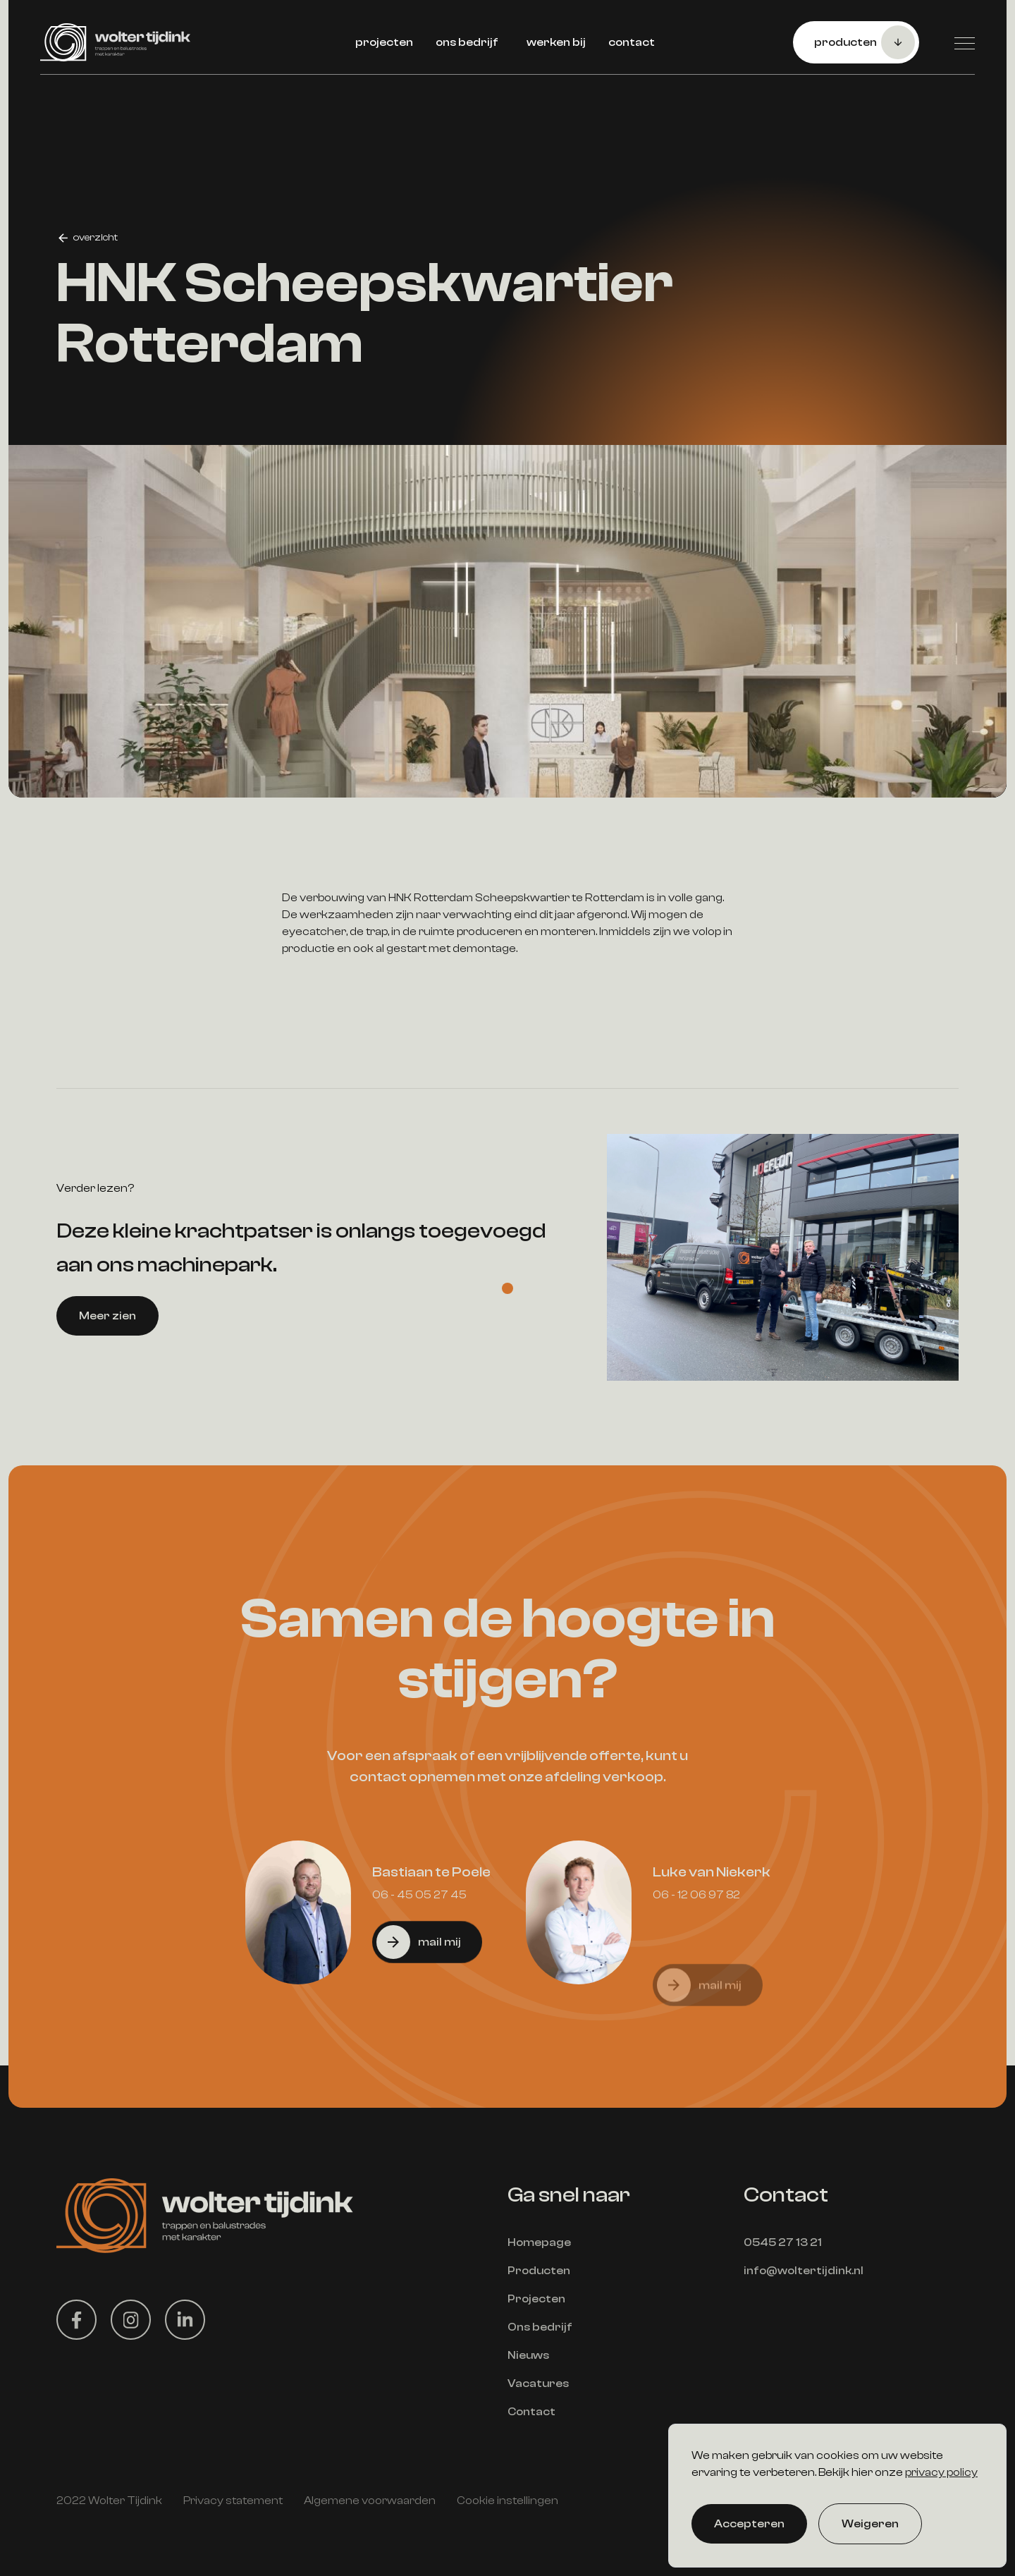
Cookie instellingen (507, 2500)
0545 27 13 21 (783, 2242)
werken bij (556, 42)
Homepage (539, 2242)
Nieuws (528, 2355)
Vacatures (538, 2383)
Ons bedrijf (540, 2327)
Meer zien (107, 1381)
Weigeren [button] (870, 2523)
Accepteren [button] (749, 2523)
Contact (531, 2411)
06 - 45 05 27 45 (419, 1960)
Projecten (536, 2299)
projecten (384, 42)
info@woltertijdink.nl (803, 2270)
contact (631, 42)
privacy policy (941, 2472)
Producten (539, 2270)
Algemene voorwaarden (370, 2500)
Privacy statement (233, 2500)
